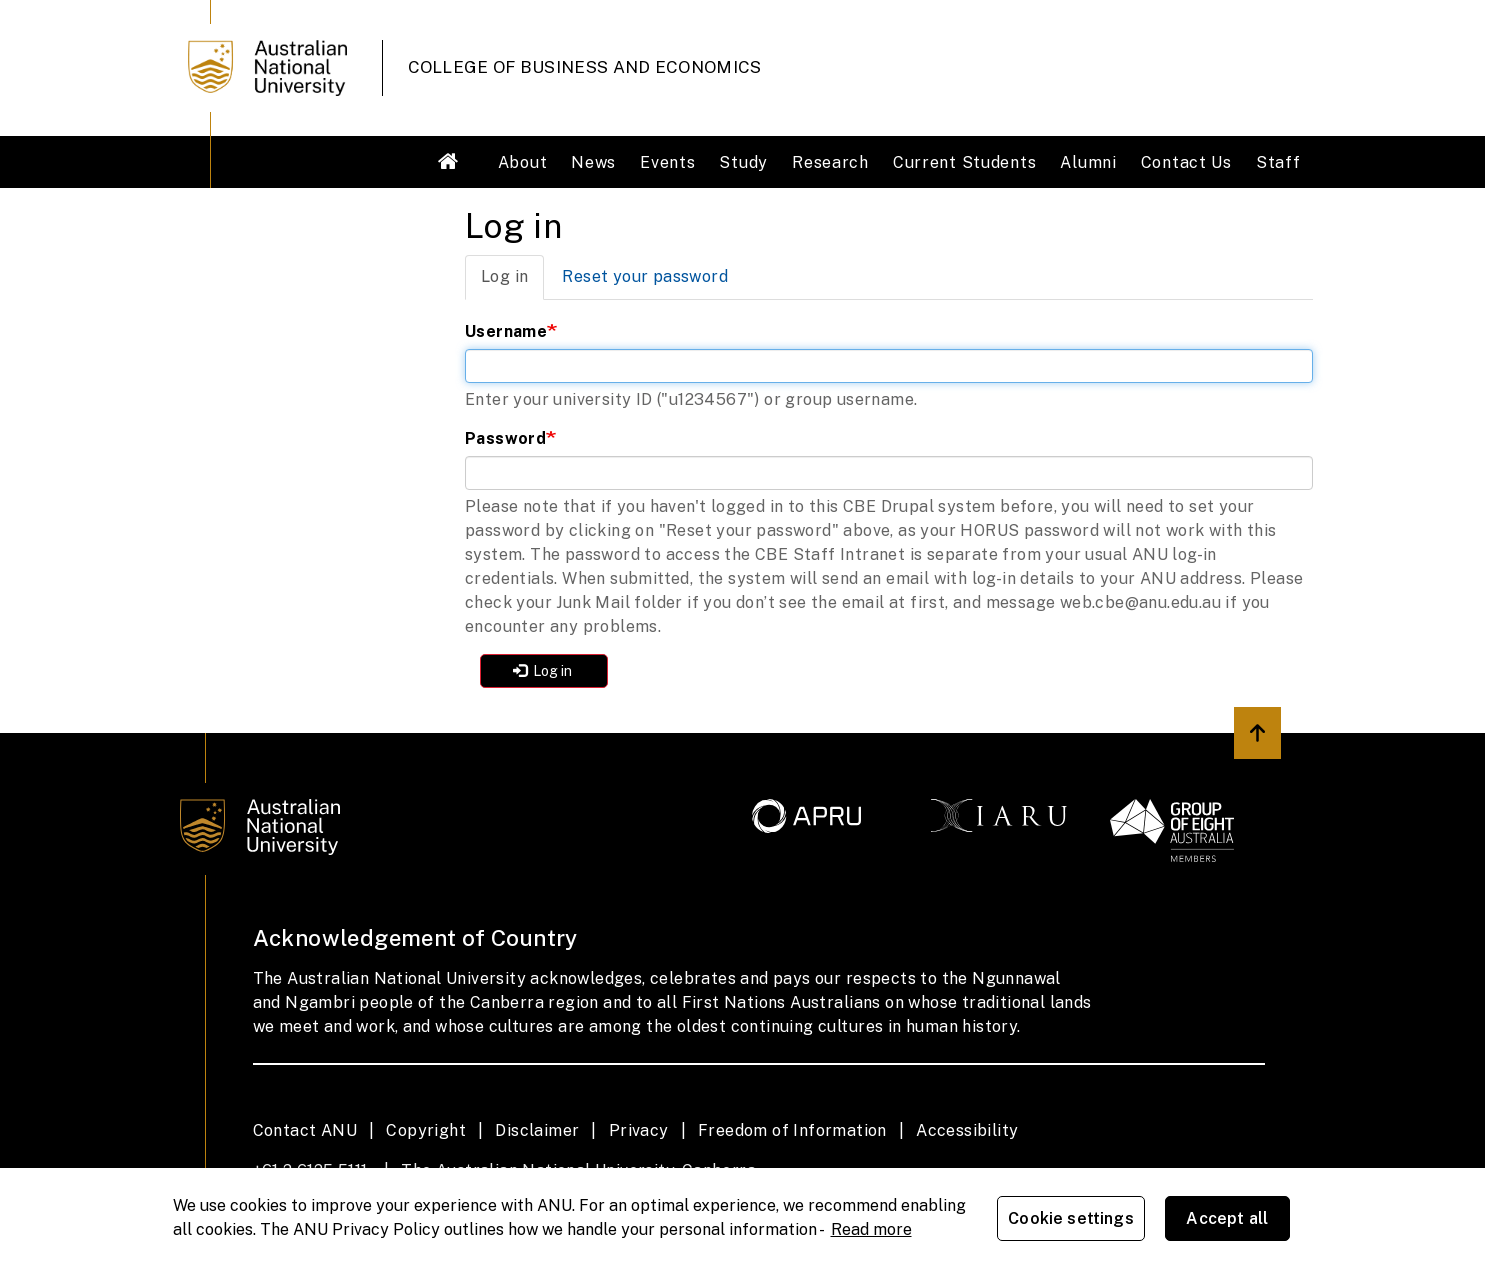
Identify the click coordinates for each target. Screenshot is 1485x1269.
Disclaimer (537, 1130)
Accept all (1227, 1218)
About (523, 162)
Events (667, 162)
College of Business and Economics (585, 67)
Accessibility (967, 1130)
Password (505, 438)
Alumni (1088, 162)
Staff (1278, 162)
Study (743, 162)
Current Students (965, 162)
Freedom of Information (792, 1130)
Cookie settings (1070, 1218)
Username (506, 331)
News (593, 162)
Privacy (639, 1130)
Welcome (449, 161)
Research (830, 162)
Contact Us (1186, 162)
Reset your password (645, 276)
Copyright (426, 1130)
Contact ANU (305, 1130)
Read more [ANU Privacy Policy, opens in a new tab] (871, 1229)
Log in (512, 283)
